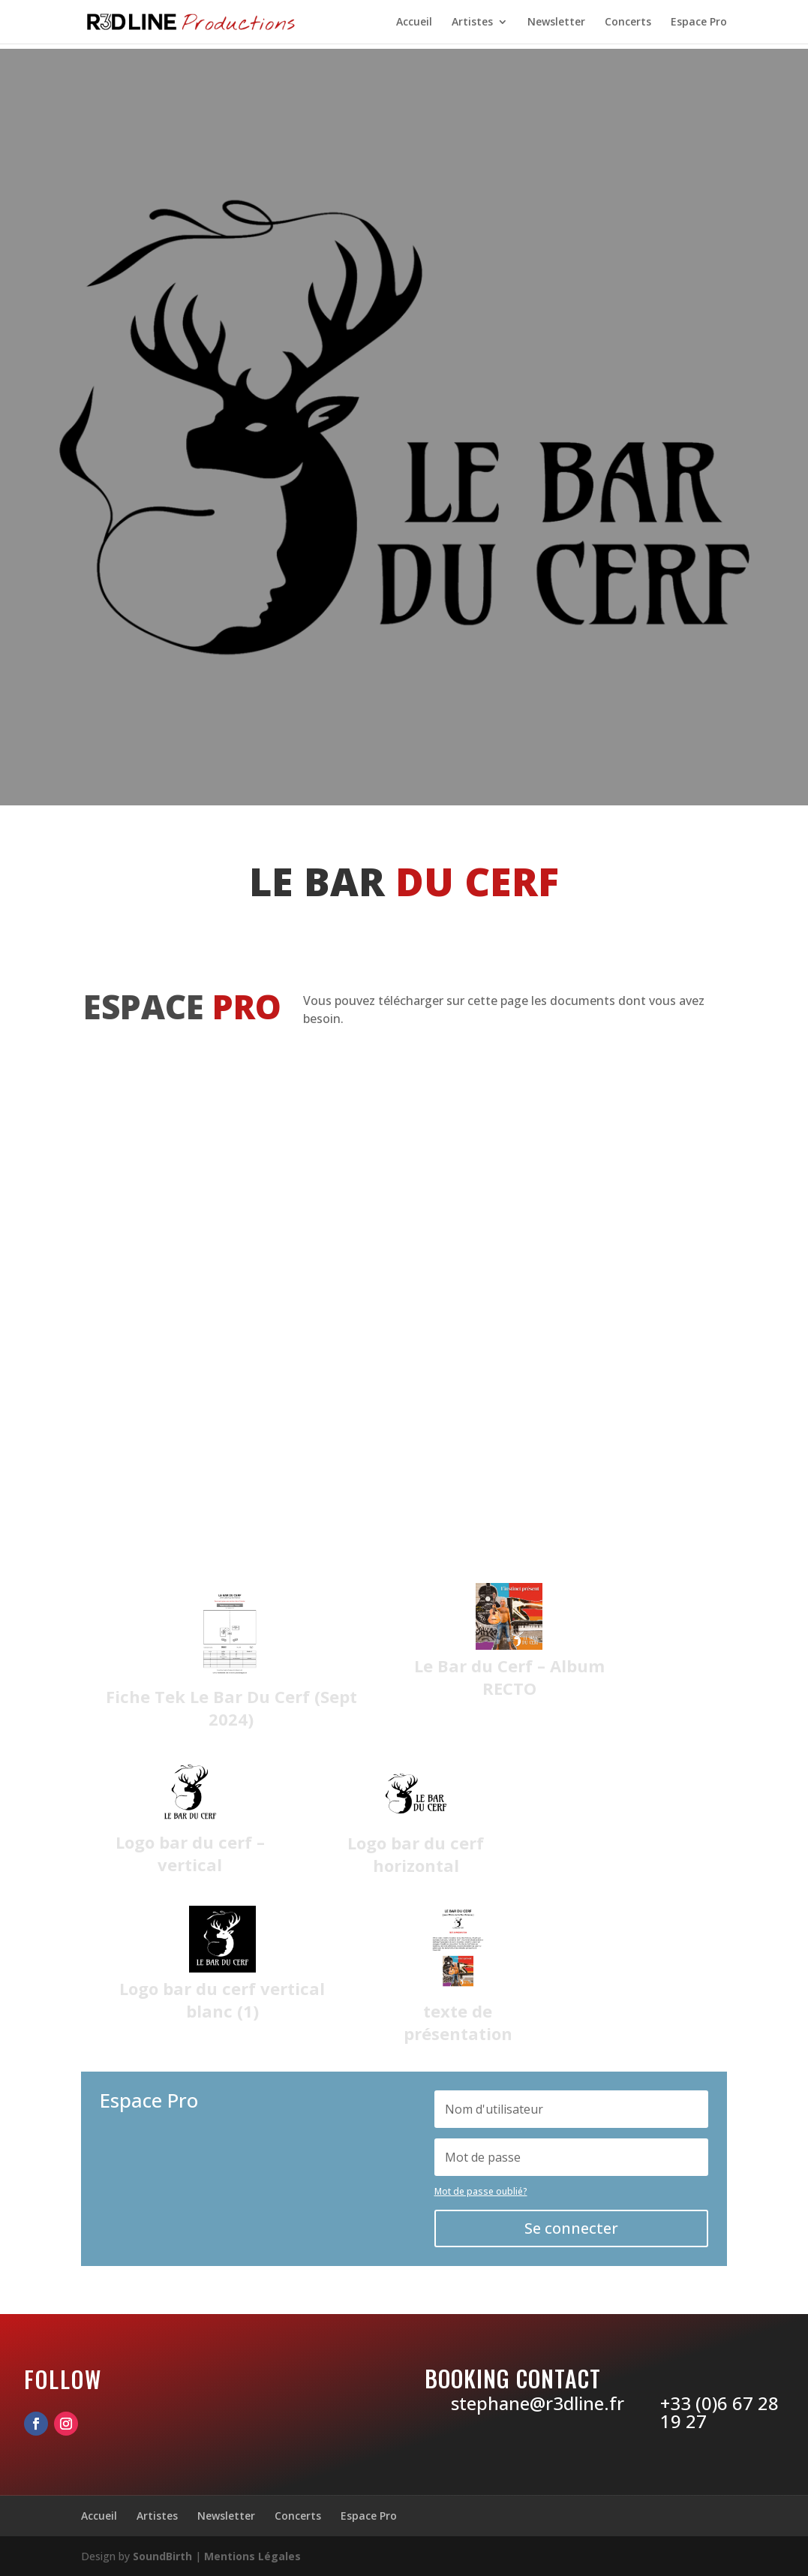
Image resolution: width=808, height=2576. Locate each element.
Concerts (628, 23)
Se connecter (571, 2228)
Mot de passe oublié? (480, 2191)
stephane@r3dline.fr (537, 2403)
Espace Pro (699, 23)
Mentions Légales (252, 2556)
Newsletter (556, 23)
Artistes (472, 23)
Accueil (414, 23)
